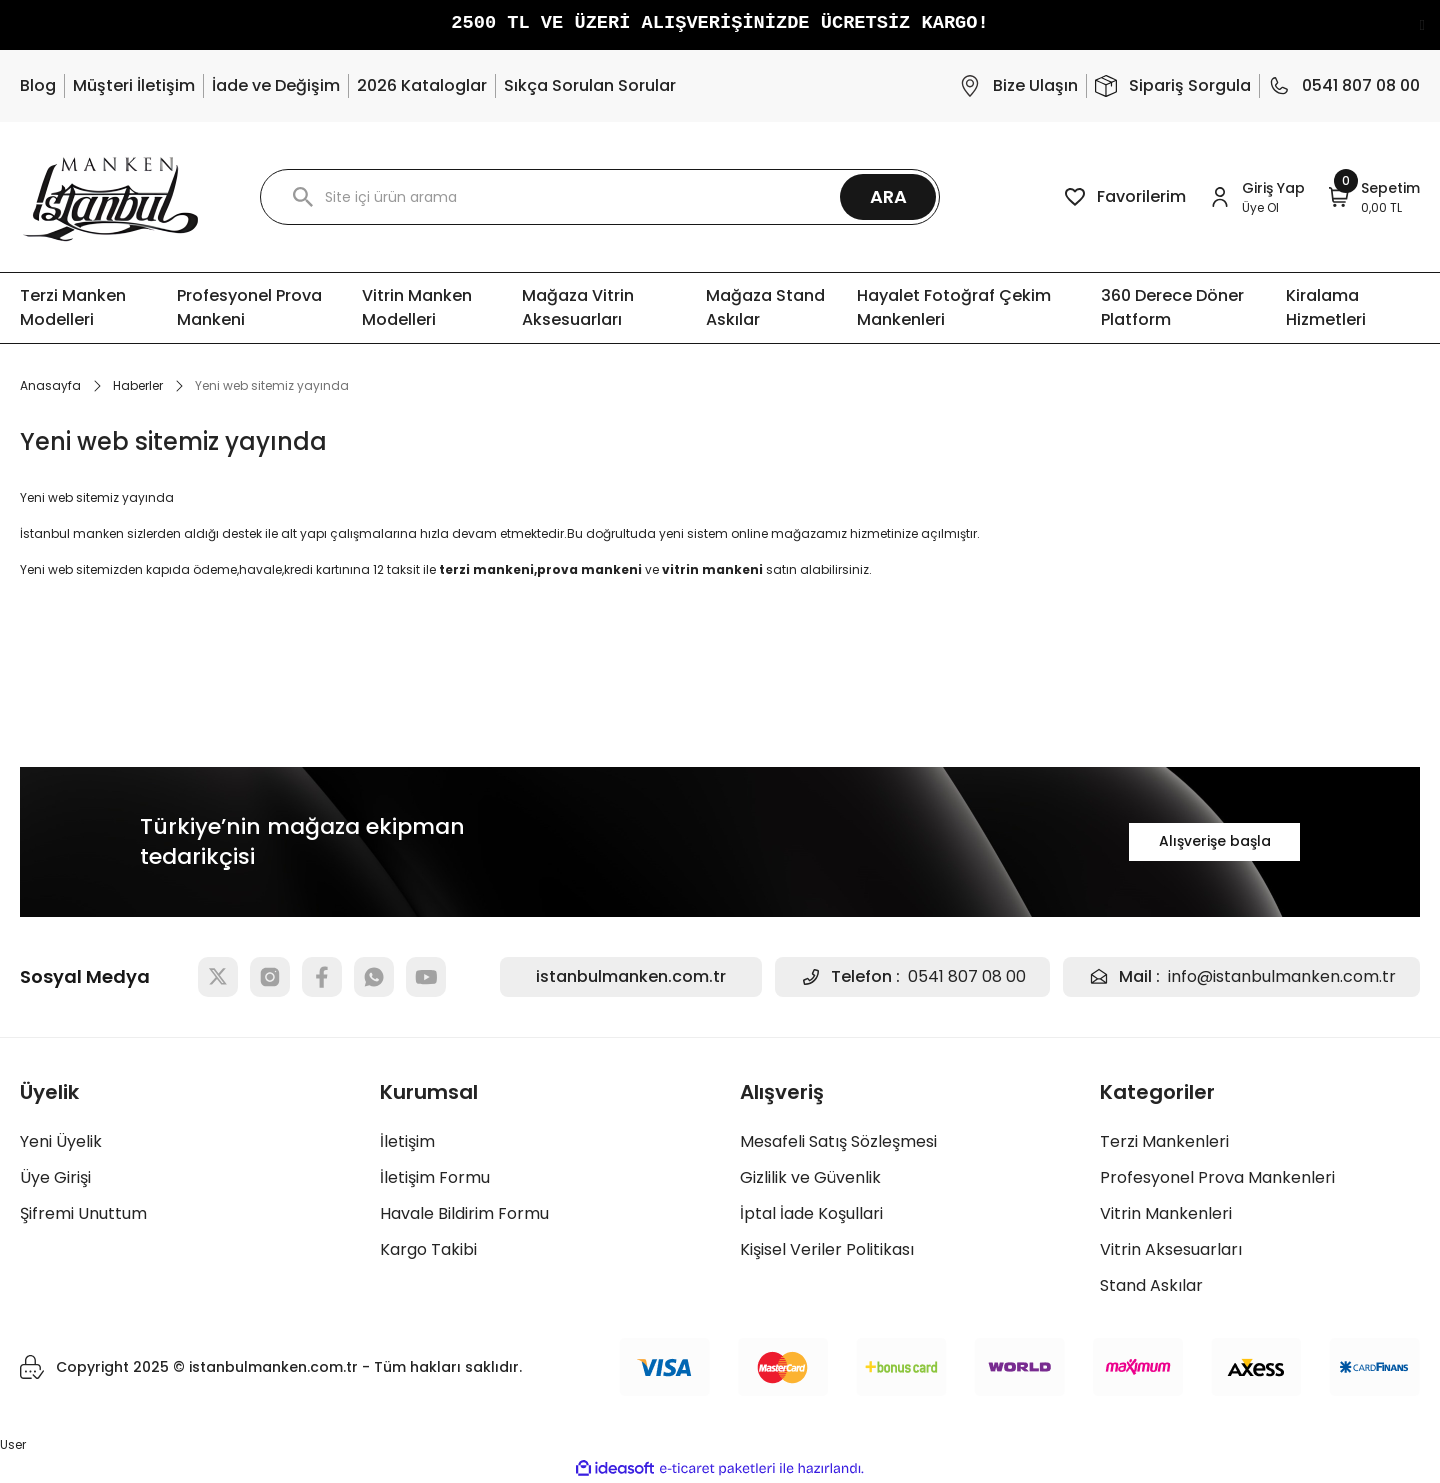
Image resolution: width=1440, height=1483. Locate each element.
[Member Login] (1257, 197)
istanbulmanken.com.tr (631, 976)
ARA (888, 196)
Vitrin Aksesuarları (1171, 1249)
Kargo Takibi (428, 1249)
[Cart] (1374, 197)
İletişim (407, 1141)
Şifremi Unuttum (83, 1213)
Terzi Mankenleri (1164, 1141)
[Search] (600, 197)
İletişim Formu (435, 1177)
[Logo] (111, 197)
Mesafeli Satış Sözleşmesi (838, 1141)
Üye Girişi (55, 1177)
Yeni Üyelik (61, 1141)
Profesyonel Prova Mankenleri (1217, 1177)
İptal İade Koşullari (811, 1213)
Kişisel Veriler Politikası (827, 1249)
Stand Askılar (1151, 1285)
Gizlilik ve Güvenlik (810, 1177)
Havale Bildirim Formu (464, 1213)
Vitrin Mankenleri (1166, 1213)
